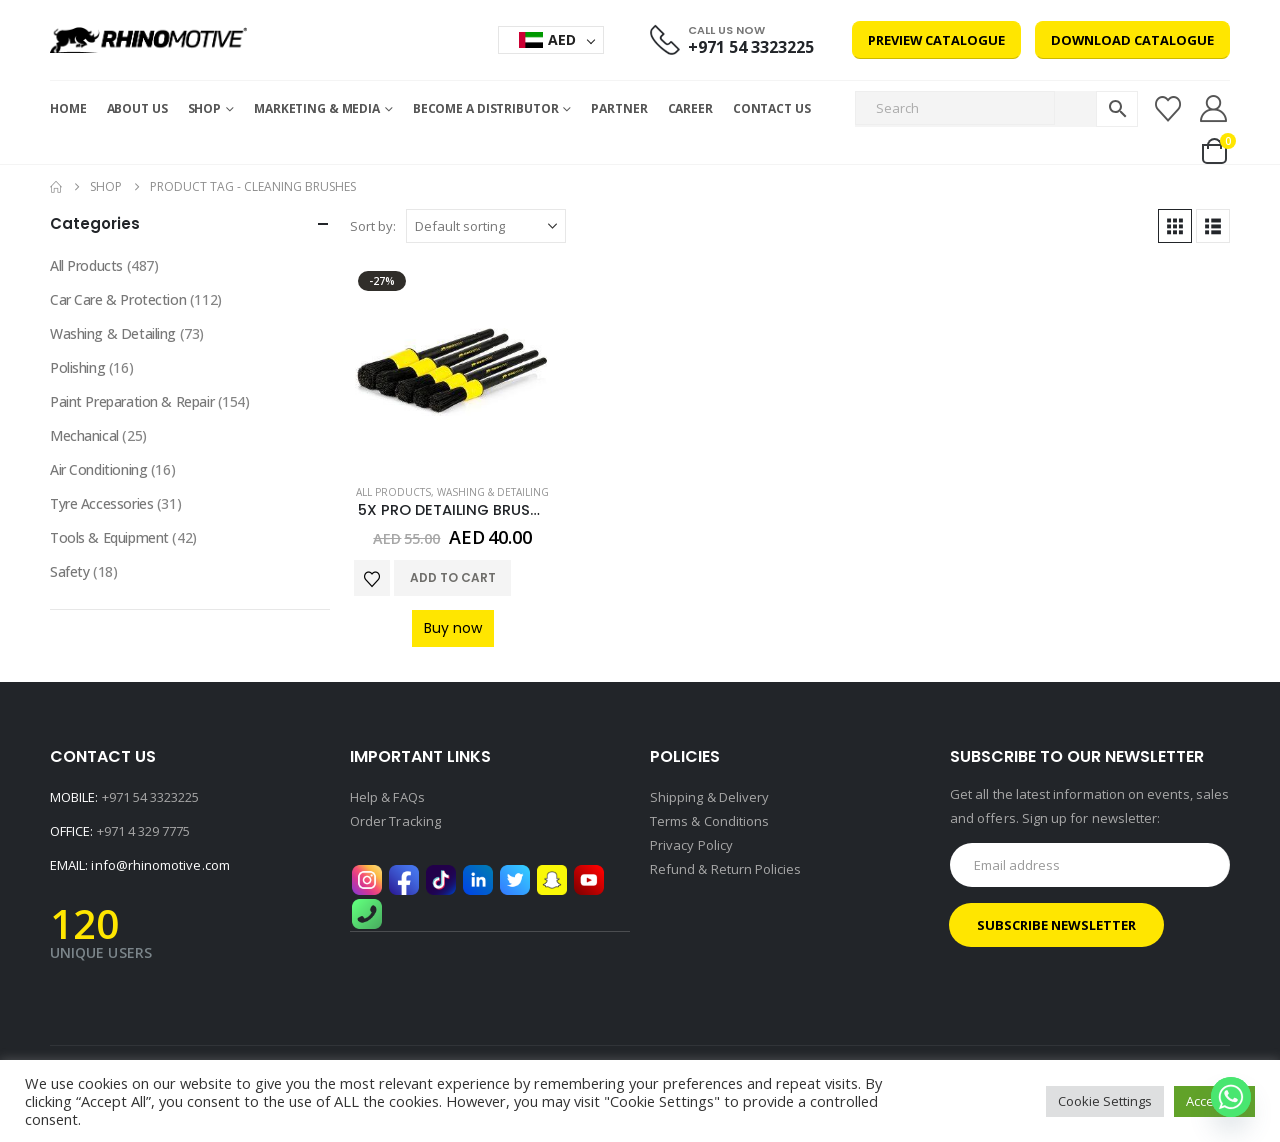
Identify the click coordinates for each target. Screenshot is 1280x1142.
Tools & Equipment (109, 537)
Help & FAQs (387, 797)
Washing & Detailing (493, 492)
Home (68, 108)
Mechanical (84, 435)
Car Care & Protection (118, 299)
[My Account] (1214, 108)
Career (690, 108)
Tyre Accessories (101, 503)
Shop (205, 108)
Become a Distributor (486, 108)
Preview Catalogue (936, 40)
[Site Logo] (148, 40)
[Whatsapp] (1231, 1097)
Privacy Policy (691, 845)
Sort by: (373, 226)
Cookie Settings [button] (1105, 1101)
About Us (137, 108)
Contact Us (772, 108)
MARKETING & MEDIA (317, 108)
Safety (69, 571)
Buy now (453, 628)
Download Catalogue (1132, 40)
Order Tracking (395, 821)
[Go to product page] (452, 365)
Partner (619, 108)
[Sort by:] (486, 226)
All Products (393, 492)
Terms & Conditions (709, 821)
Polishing (77, 367)
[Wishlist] (1167, 109)
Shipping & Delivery (709, 797)
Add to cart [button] (453, 577)
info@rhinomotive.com (160, 865)
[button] (1175, 226)
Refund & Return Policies (726, 869)
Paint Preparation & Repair (132, 401)
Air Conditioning (98, 469)
